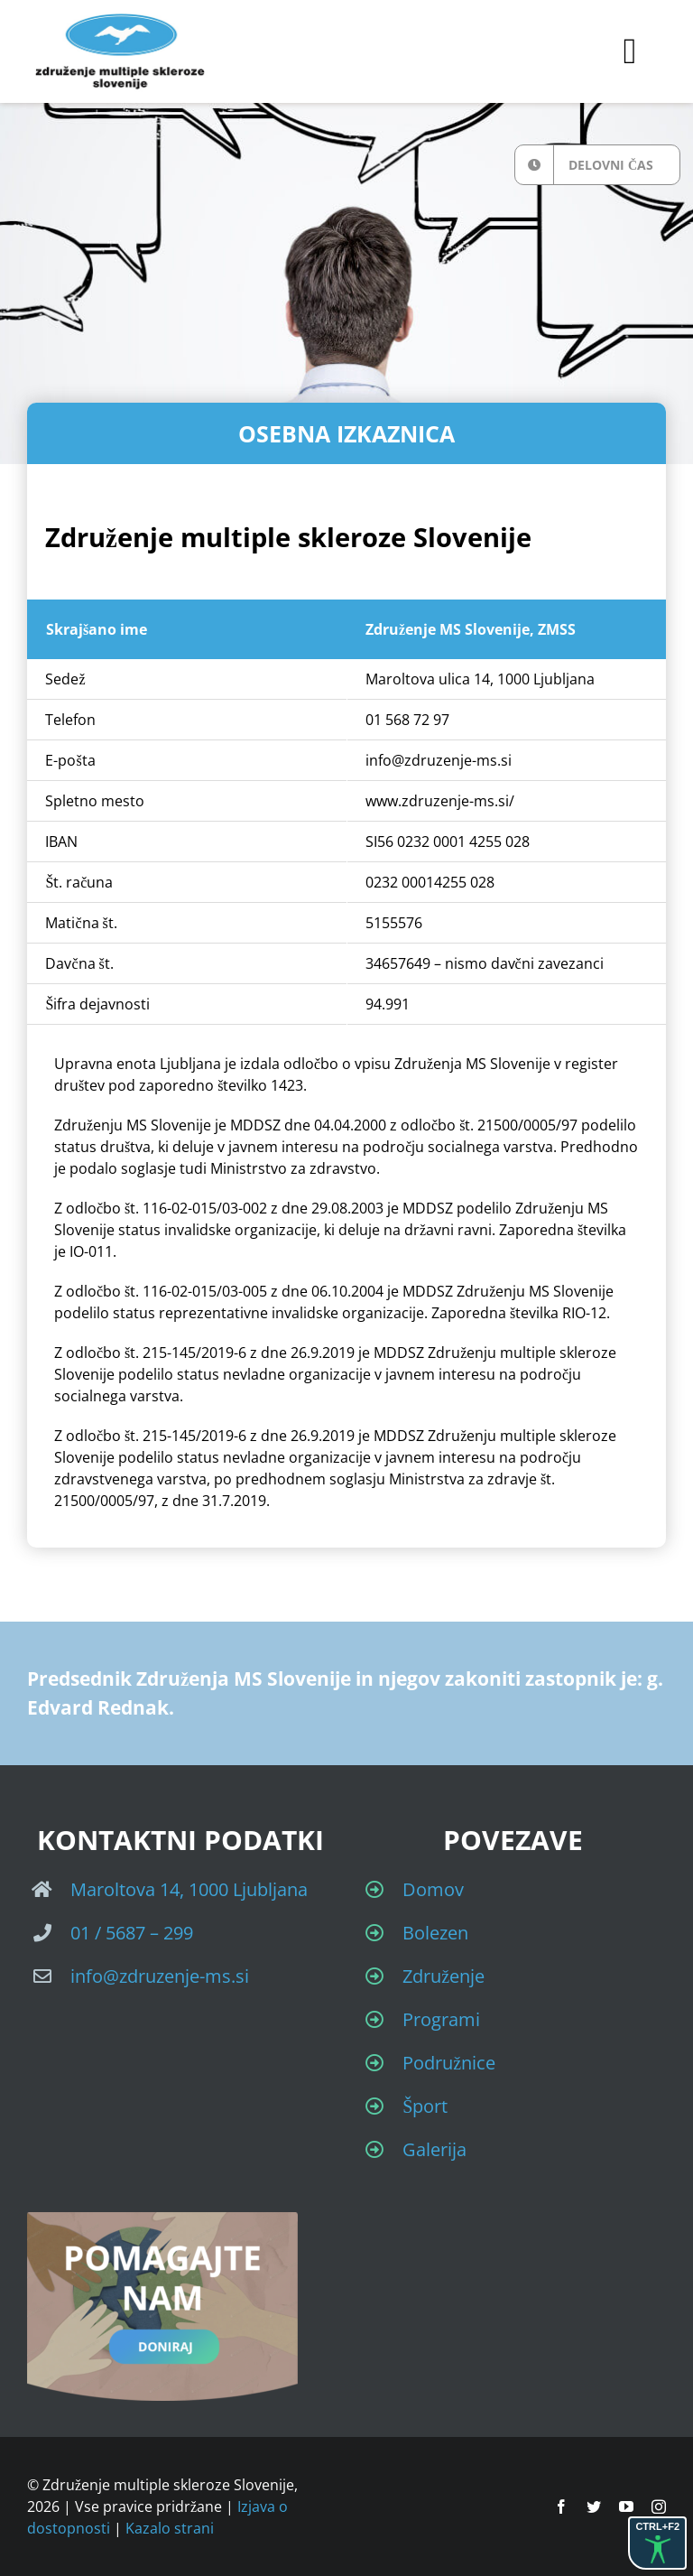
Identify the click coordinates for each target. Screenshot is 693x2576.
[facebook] (561, 2506)
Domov (433, 1889)
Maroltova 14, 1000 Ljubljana (189, 1889)
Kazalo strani (169, 2528)
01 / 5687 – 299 (131, 1932)
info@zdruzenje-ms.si (159, 1976)
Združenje (443, 1976)
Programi (441, 2019)
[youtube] (626, 2506)
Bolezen (435, 1932)
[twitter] (594, 2506)
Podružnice (448, 2063)
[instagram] (658, 2506)
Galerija (434, 2149)
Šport (425, 2106)
